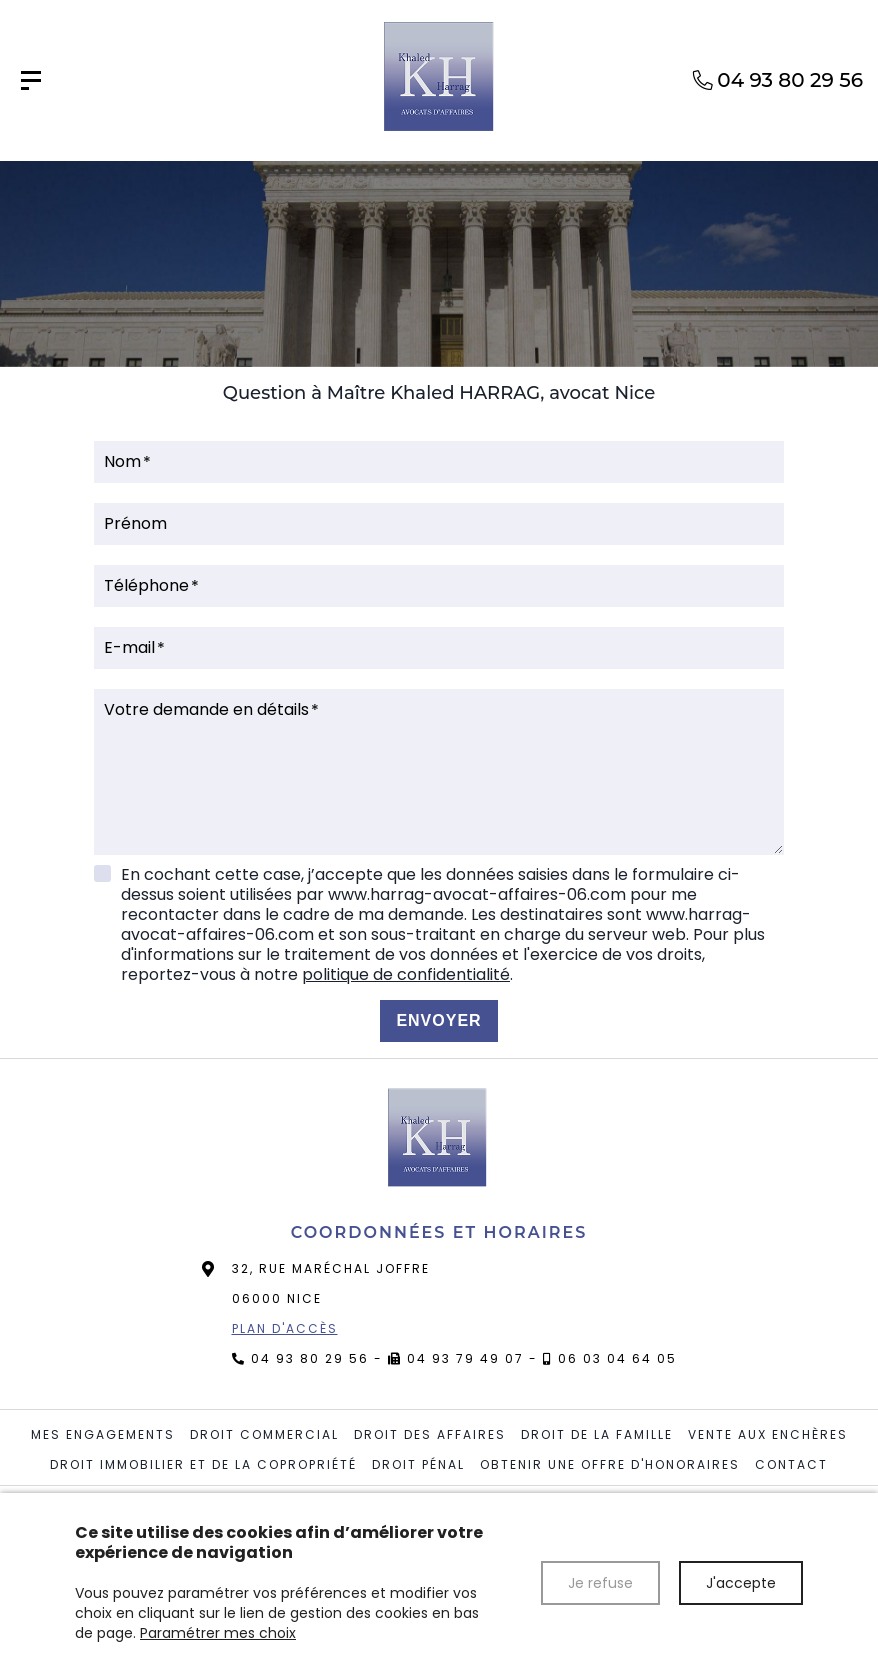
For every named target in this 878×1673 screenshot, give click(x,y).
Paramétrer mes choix (218, 1633)
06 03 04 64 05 (617, 1358)
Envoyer (438, 1020)
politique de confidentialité (406, 974)
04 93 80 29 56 (310, 1358)
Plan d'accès (285, 1328)
